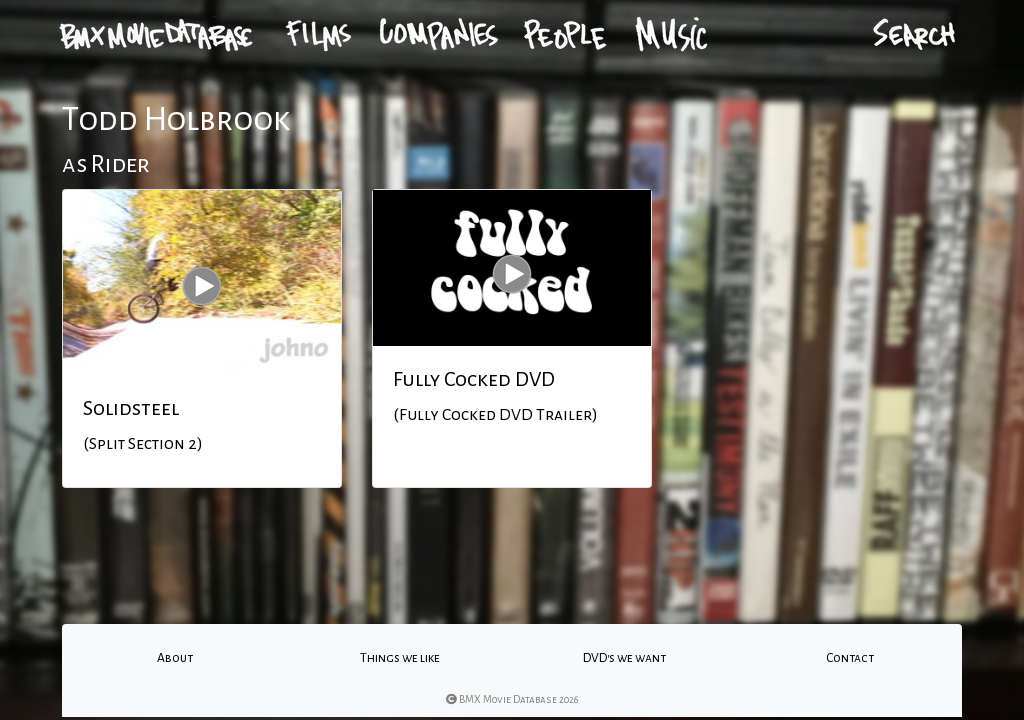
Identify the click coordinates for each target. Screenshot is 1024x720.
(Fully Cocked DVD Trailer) (495, 415)
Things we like (400, 658)
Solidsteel (131, 408)
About (175, 658)
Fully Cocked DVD (474, 379)
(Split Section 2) (143, 444)
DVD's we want (624, 658)
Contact (850, 658)
